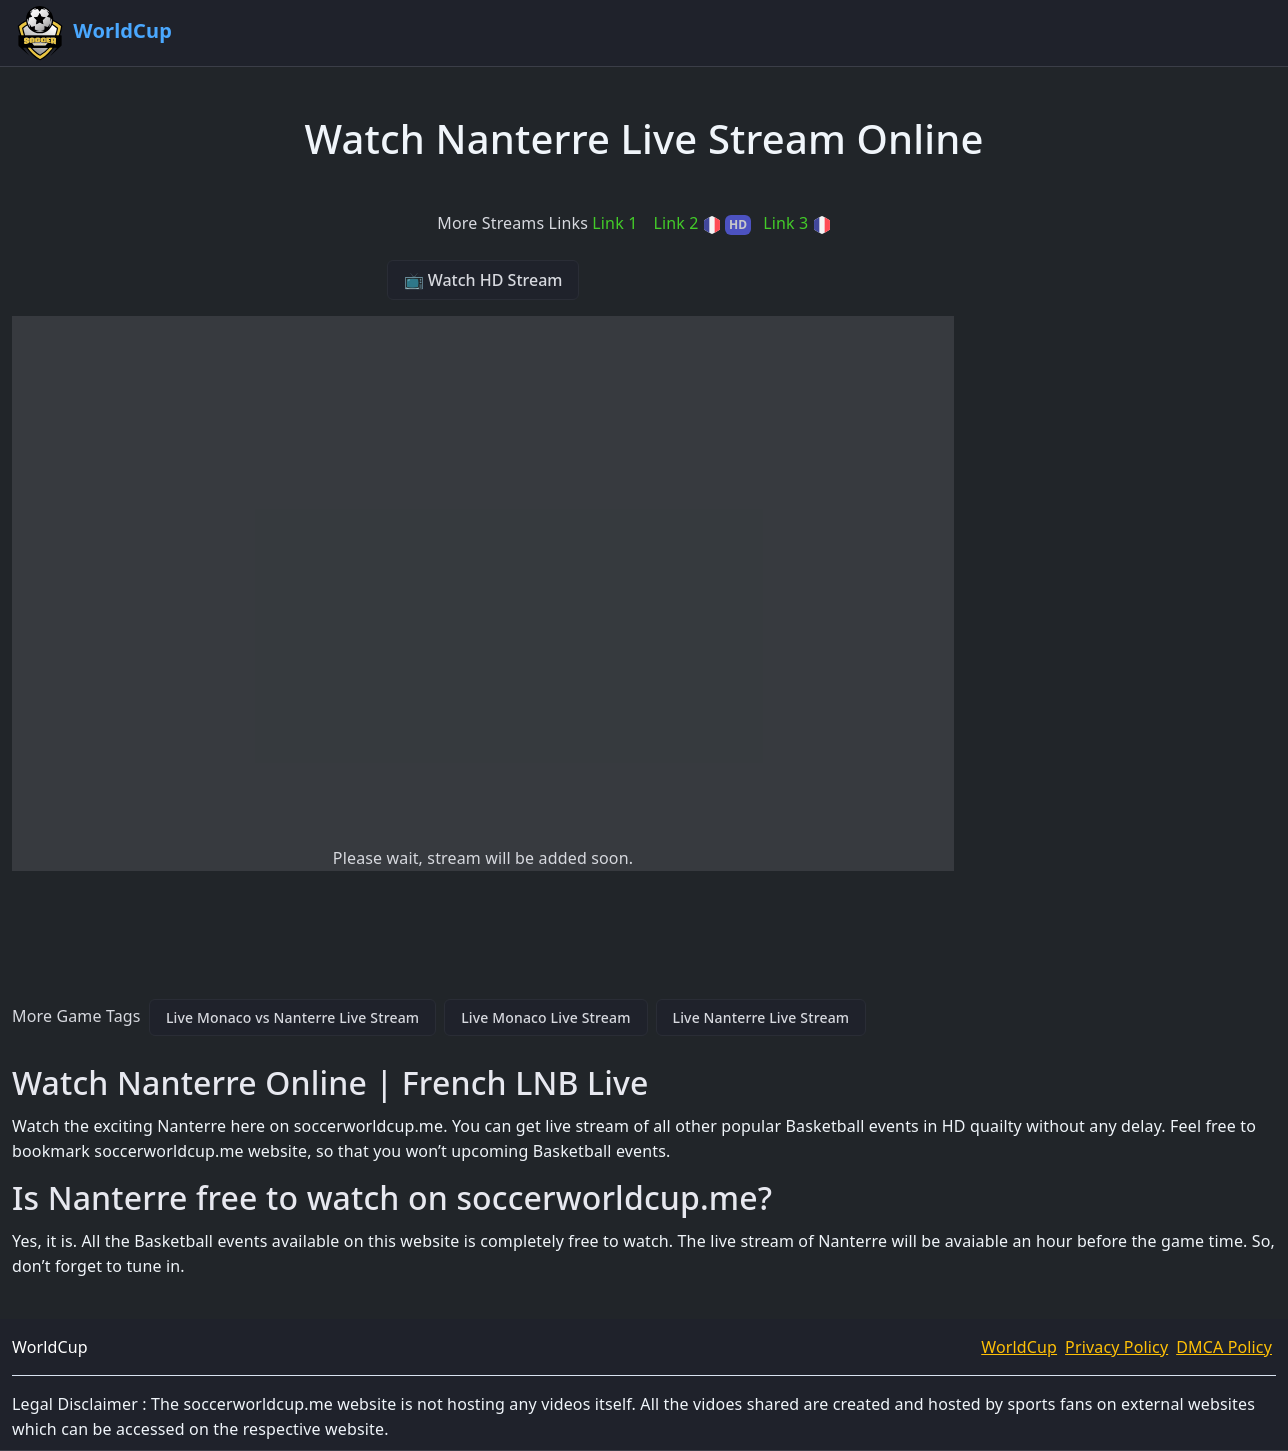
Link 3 (796, 223)
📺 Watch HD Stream (483, 280)
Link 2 (702, 223)
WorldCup (1019, 1347)
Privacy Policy (1116, 1347)
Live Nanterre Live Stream (761, 1017)
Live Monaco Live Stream (545, 1017)
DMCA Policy (1224, 1347)
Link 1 (614, 223)
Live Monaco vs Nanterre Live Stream (292, 1017)
